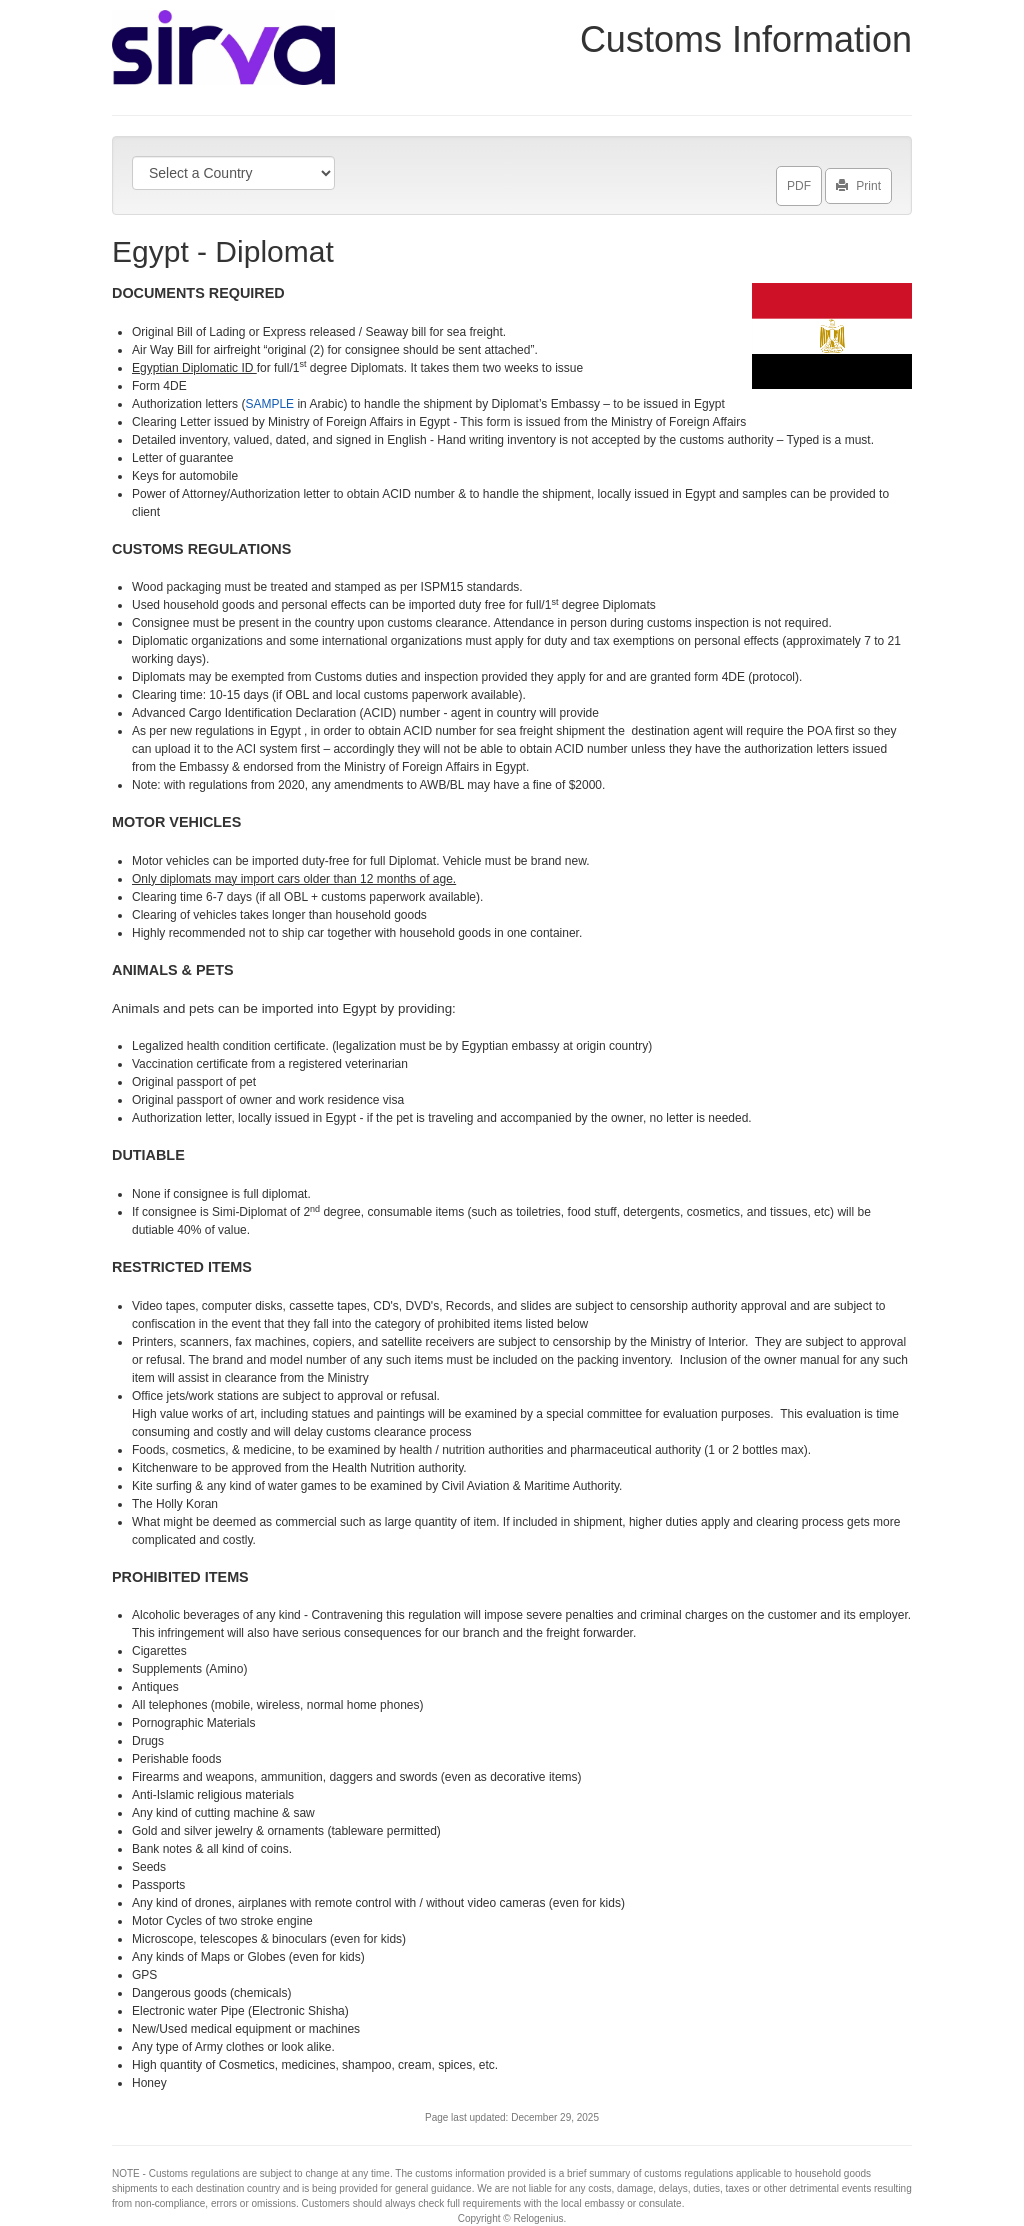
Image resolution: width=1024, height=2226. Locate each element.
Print (858, 182)
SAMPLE (271, 404)
